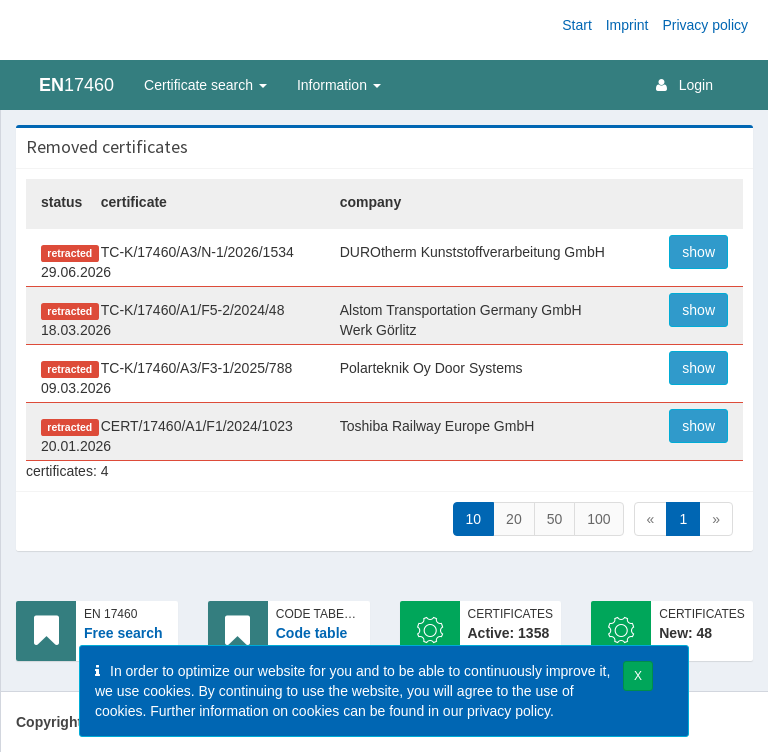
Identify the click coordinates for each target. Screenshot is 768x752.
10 (474, 519)
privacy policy (508, 711)
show (698, 252)
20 (514, 519)
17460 (76, 85)
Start (577, 25)
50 (555, 519)
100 (598, 519)
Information (339, 85)
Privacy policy (705, 25)
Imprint (627, 25)
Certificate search (205, 85)
